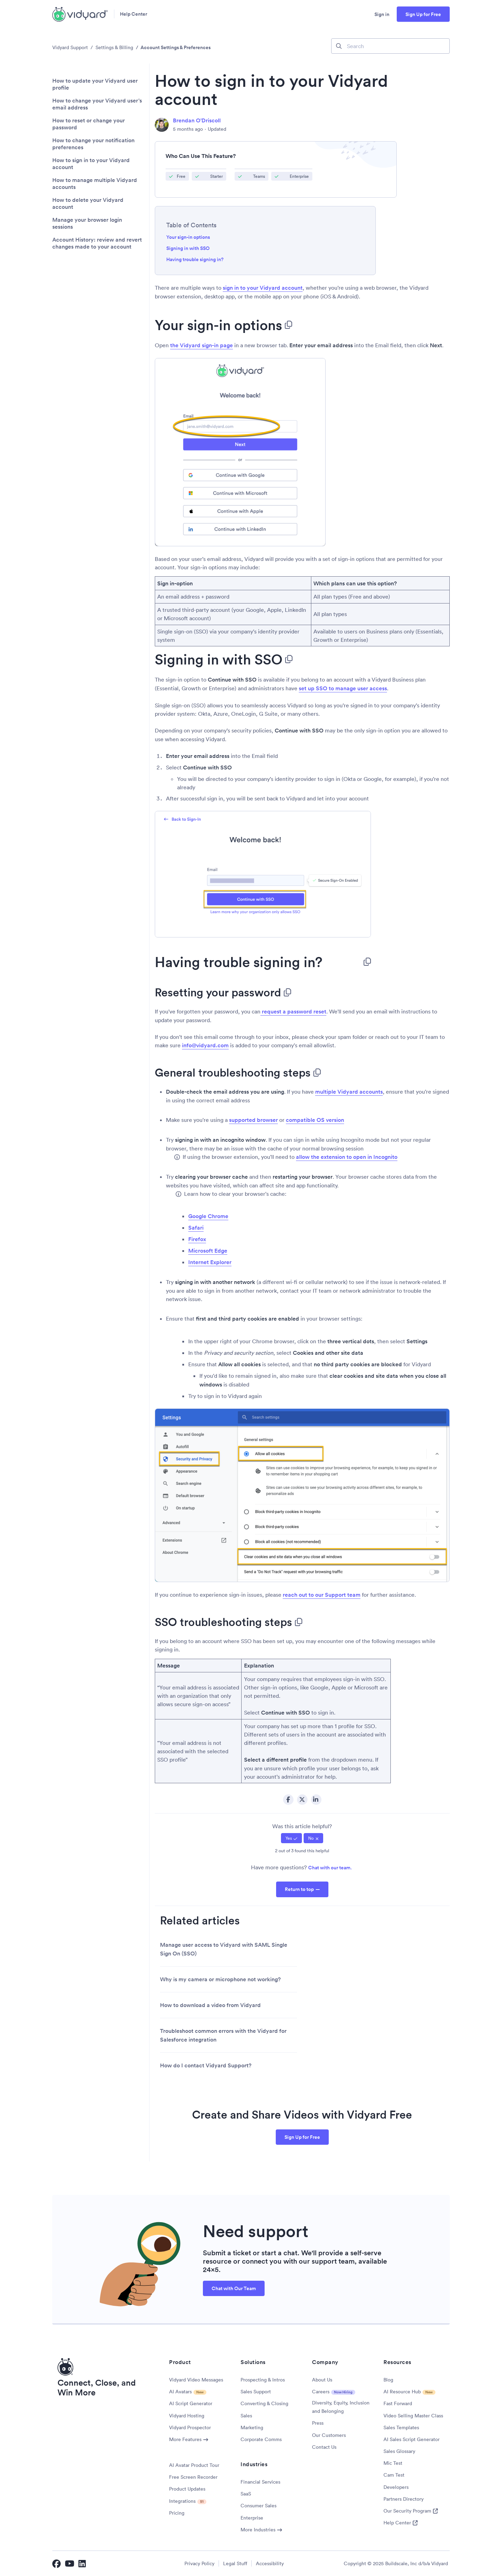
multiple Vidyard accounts (349, 1091)
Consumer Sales (258, 2505)
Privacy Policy (199, 2563)
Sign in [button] (381, 14)
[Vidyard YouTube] (69, 2563)
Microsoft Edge (207, 1250)
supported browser (253, 1120)
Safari (196, 1227)
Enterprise (252, 2518)
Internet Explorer (209, 1262)
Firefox (197, 1239)
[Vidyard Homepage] (80, 14)
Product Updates (187, 2489)
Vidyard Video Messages (196, 2380)
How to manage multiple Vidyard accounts (94, 184)
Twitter (302, 1799)
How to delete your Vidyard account (87, 204)
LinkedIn (316, 1799)
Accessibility (270, 2563)
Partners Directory (403, 2499)
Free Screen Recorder (193, 2477)
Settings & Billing (114, 47)
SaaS (246, 2494)
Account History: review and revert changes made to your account (97, 243)
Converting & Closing (264, 2403)
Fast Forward (397, 2403)
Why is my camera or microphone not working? (220, 1979)
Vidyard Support (70, 47)
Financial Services (260, 2482)
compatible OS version (315, 1120)
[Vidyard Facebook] (56, 2563)
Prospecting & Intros (263, 2380)
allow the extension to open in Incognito (346, 1157)
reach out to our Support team (321, 1594)
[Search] (390, 46)
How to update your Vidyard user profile (95, 84)
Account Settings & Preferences (175, 47)
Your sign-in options (188, 237)
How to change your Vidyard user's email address (97, 104)
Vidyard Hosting (186, 2415)
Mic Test (392, 2463)
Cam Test (393, 2475)
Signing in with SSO (188, 248)
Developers (396, 2487)
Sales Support (256, 2391)
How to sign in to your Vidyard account (91, 164)
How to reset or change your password (88, 124)
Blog (388, 2380)
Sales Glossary (399, 2451)
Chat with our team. (330, 1867)
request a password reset (293, 1011)
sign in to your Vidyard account (263, 287)
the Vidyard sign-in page (201, 345)
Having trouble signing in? (200, 259)
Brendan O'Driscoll (197, 120)
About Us (322, 2380)
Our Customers (329, 2435)
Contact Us (324, 2447)
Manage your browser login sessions (87, 223)
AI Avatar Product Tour (194, 2465)
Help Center (133, 14)
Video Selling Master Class (413, 2415)
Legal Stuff (235, 2563)
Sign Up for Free (423, 14)
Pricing (176, 2513)
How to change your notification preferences (93, 144)
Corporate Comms (261, 2439)
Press (318, 2423)
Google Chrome (208, 1216)
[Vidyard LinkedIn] (82, 2563)
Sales (246, 2415)
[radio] (291, 1838)
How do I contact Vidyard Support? (205, 2065)
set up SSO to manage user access (343, 688)
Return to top (299, 1889)
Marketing (252, 2427)
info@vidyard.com (205, 1045)
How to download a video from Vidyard (210, 2005)
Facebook (288, 1799)
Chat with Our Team (234, 2288)
